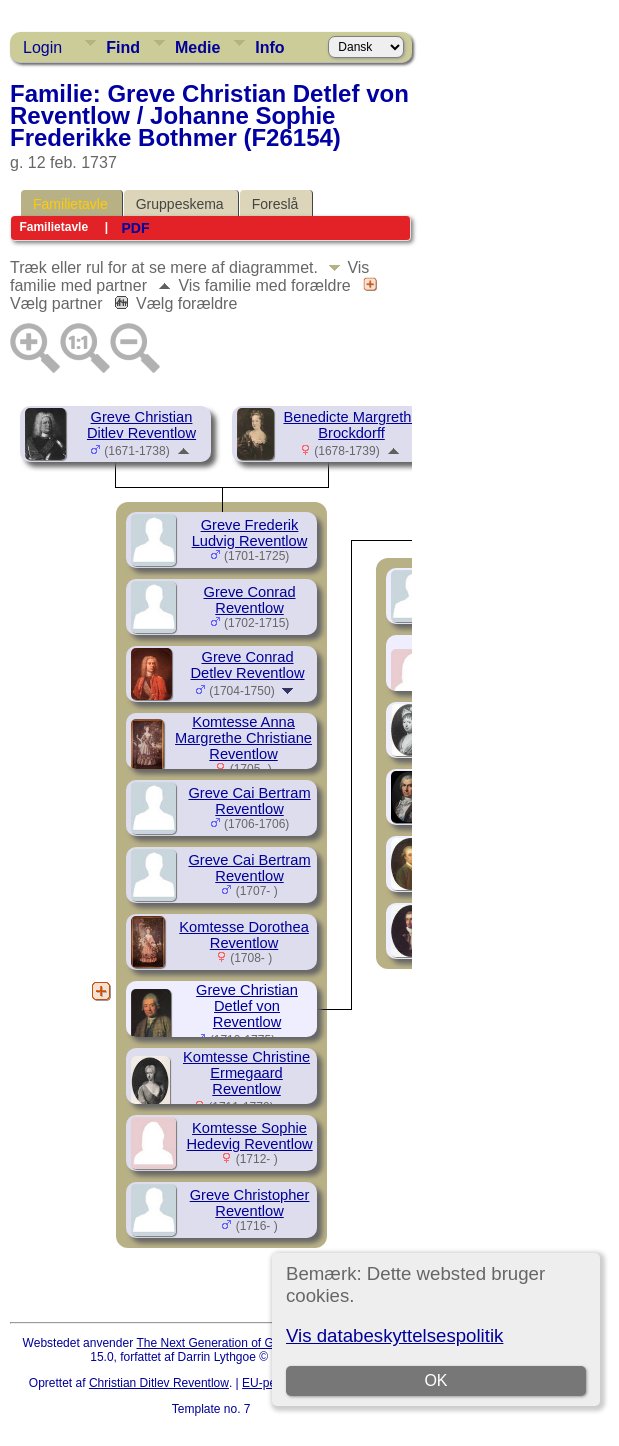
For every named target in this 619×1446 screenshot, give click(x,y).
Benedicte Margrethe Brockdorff (351, 425)
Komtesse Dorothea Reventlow (244, 935)
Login (42, 47)
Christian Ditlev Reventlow (159, 1383)
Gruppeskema (180, 204)
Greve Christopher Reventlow (250, 1203)
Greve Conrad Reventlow (249, 600)
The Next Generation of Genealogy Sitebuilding (262, 1343)
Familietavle (70, 204)
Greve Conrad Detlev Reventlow (247, 665)
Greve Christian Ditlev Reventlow (141, 425)
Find (123, 47)
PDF (135, 228)
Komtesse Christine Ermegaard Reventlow (246, 1073)
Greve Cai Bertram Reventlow (249, 801)
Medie (197, 47)
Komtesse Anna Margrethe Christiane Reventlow (243, 738)
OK (436, 1380)
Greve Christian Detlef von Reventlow (247, 1006)
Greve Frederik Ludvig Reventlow (250, 533)
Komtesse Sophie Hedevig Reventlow (249, 1136)
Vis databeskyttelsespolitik (394, 1335)
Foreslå (275, 204)
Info (269, 47)
